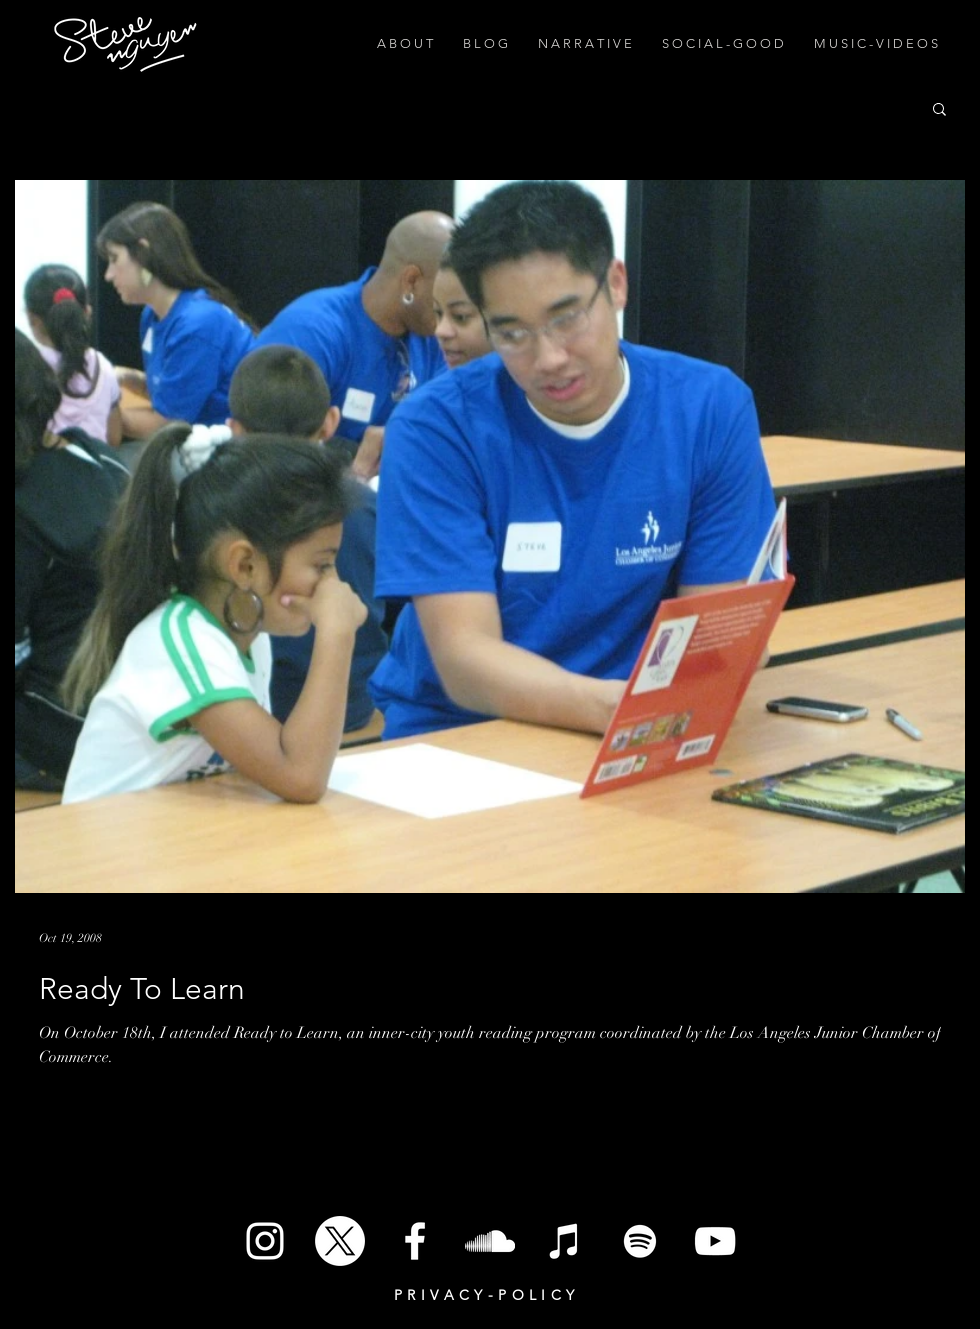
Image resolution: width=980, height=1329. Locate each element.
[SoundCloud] (490, 1241)
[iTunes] (565, 1241)
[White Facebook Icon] (415, 1241)
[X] (340, 1241)
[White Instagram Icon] (265, 1241)
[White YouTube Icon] (715, 1241)
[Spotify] (640, 1241)
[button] (939, 110)
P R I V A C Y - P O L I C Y (484, 1295)
